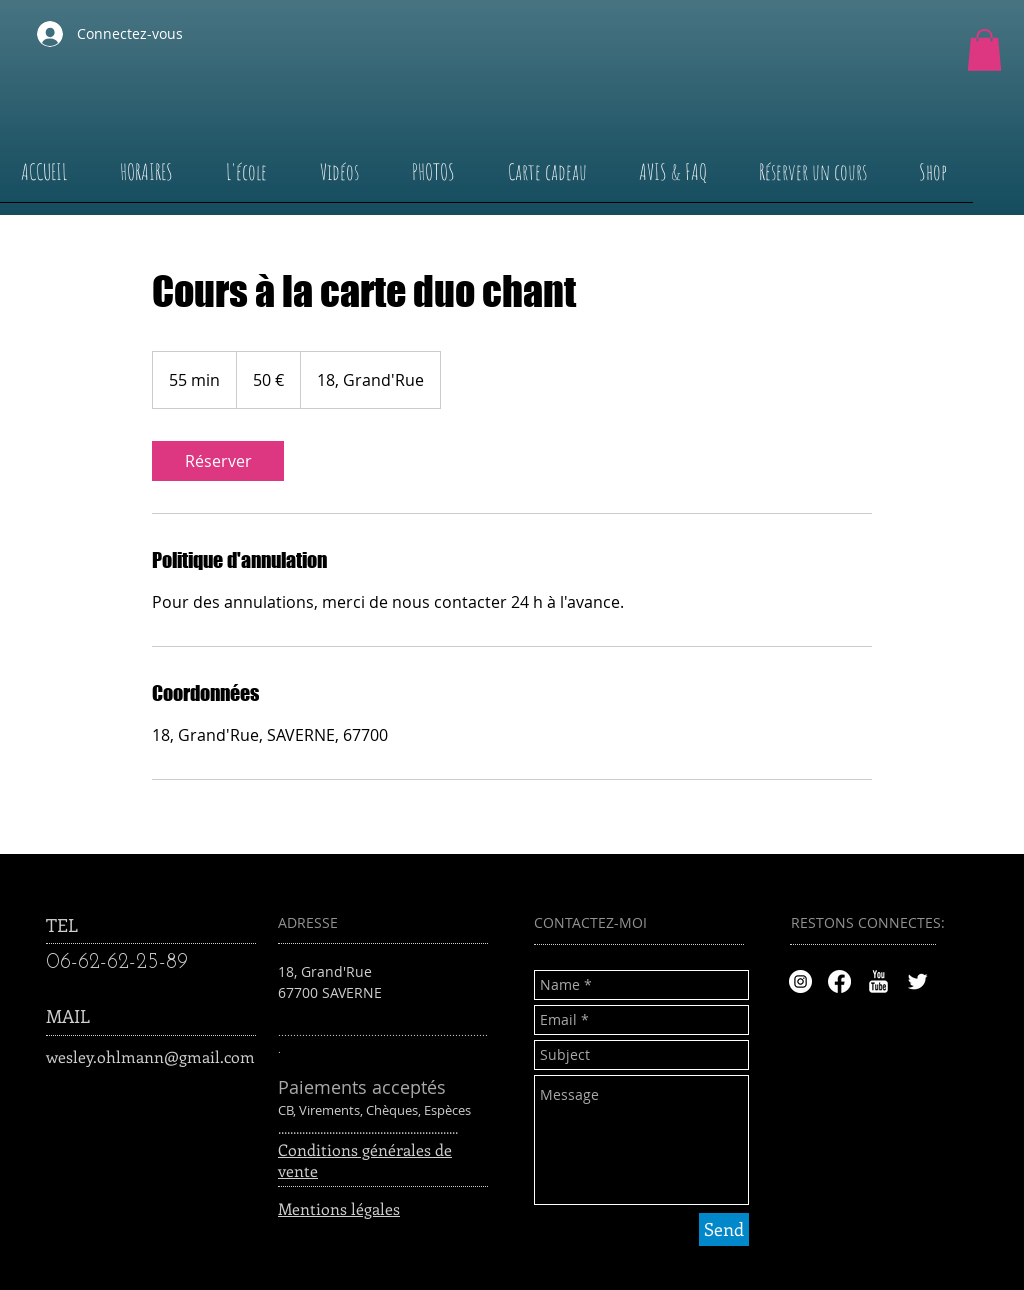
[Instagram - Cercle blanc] (800, 981)
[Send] (724, 1229)
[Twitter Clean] (917, 981)
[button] (984, 50)
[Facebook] (839, 981)
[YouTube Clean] (878, 981)
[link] (218, 461)
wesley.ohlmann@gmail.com (150, 1056)
